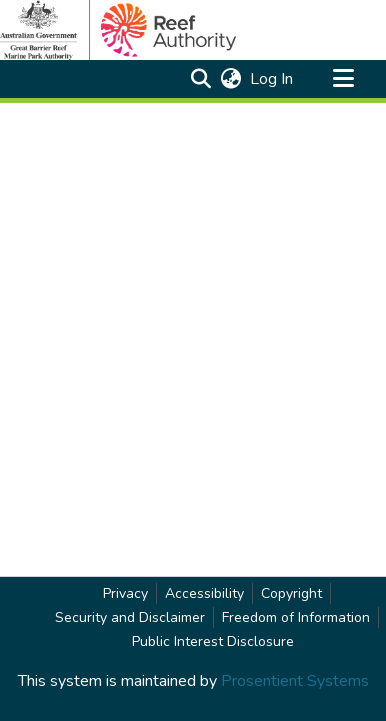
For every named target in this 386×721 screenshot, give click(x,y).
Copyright (291, 593)
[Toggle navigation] (343, 79)
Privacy (125, 593)
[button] (200, 79)
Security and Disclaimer (130, 617)
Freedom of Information (296, 617)
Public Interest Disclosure (213, 641)
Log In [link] (272, 79)
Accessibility (204, 593)
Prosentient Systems (295, 681)
